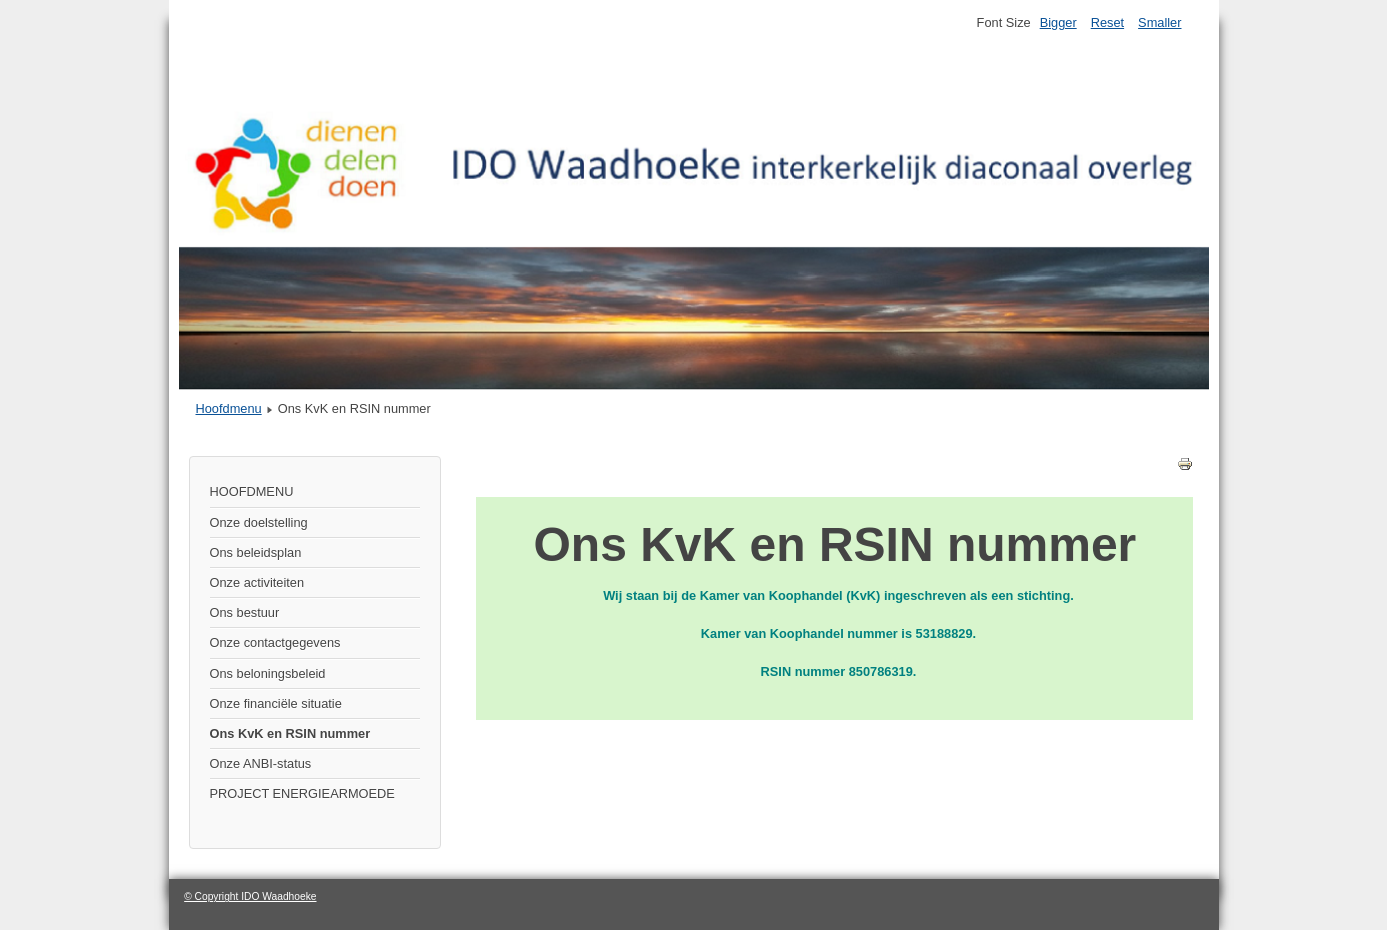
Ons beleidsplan (256, 552)
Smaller (1159, 22)
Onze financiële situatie (276, 703)
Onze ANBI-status (261, 763)
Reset (1107, 22)
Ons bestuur (245, 612)
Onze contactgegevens (275, 642)
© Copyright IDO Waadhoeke (250, 896)
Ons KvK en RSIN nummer (290, 733)
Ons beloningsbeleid (268, 673)
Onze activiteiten (257, 582)
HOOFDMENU (252, 491)
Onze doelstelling (259, 522)
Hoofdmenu (229, 408)
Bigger (1058, 22)
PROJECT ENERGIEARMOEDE (302, 793)
